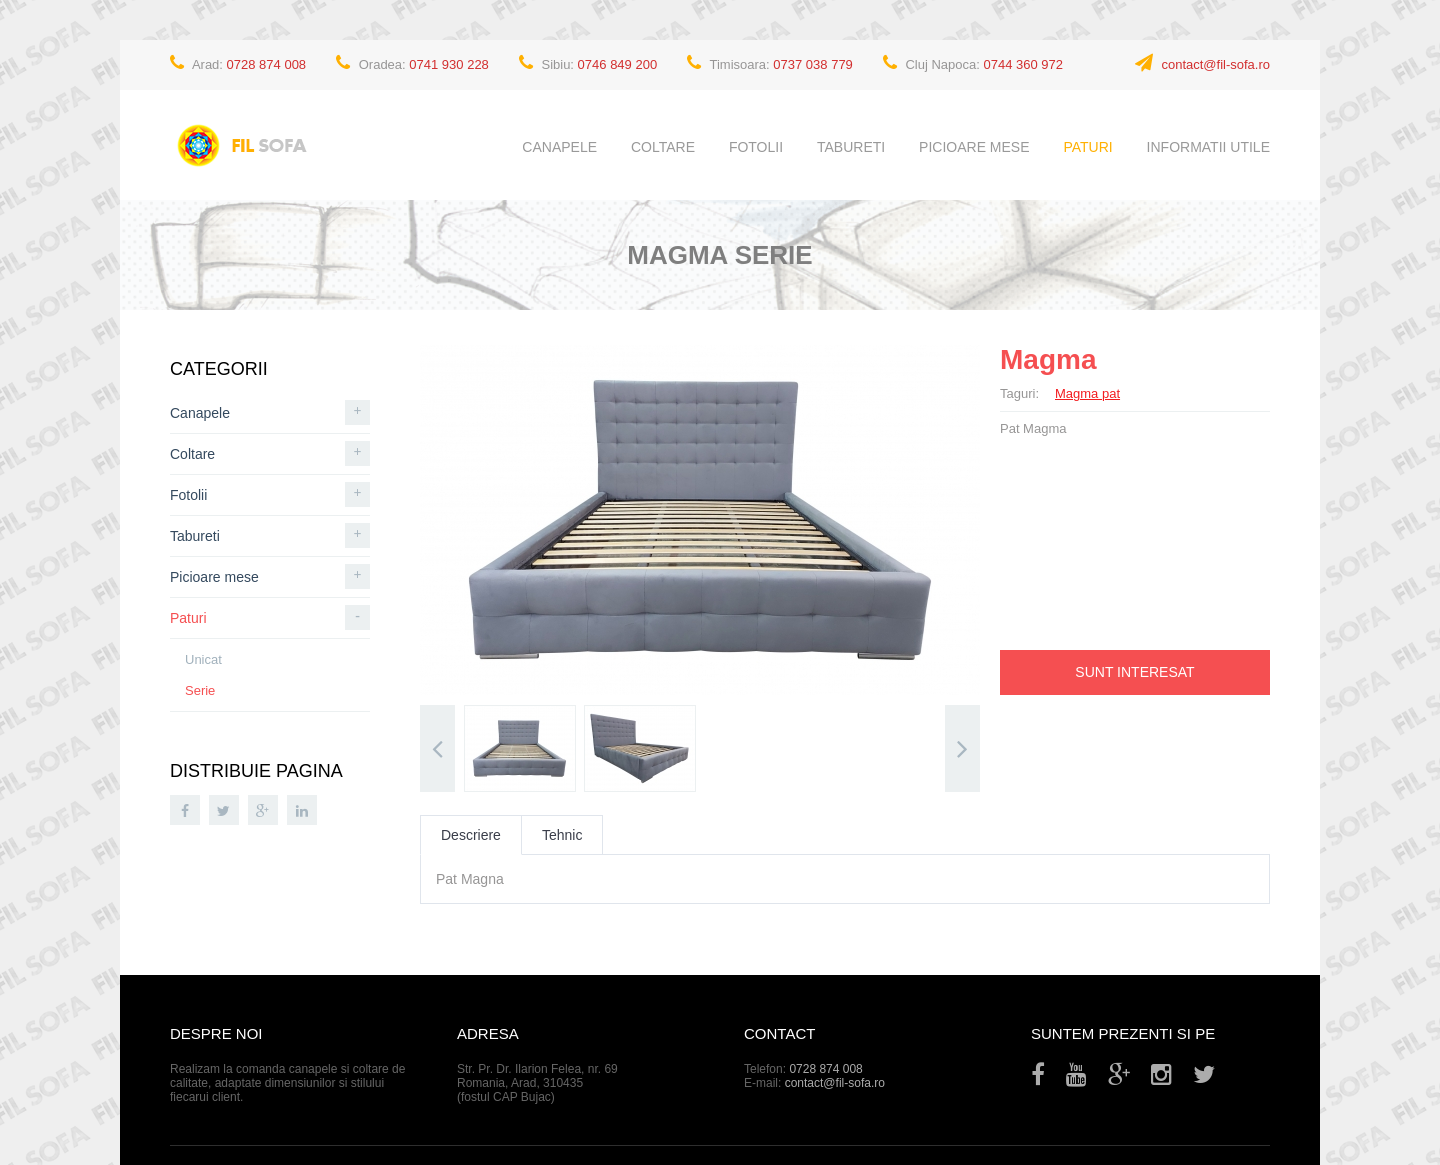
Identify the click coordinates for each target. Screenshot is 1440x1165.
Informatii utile (1208, 147)
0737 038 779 (813, 64)
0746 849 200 (618, 64)
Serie (200, 690)
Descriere (471, 835)
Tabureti (851, 147)
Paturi (1087, 147)
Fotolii (756, 147)
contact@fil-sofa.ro (1215, 64)
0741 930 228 (449, 64)
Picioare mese (974, 147)
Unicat (203, 659)
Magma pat (1087, 393)
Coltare (663, 147)
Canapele (559, 147)
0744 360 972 (1024, 64)
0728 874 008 (267, 64)
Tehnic (562, 835)
